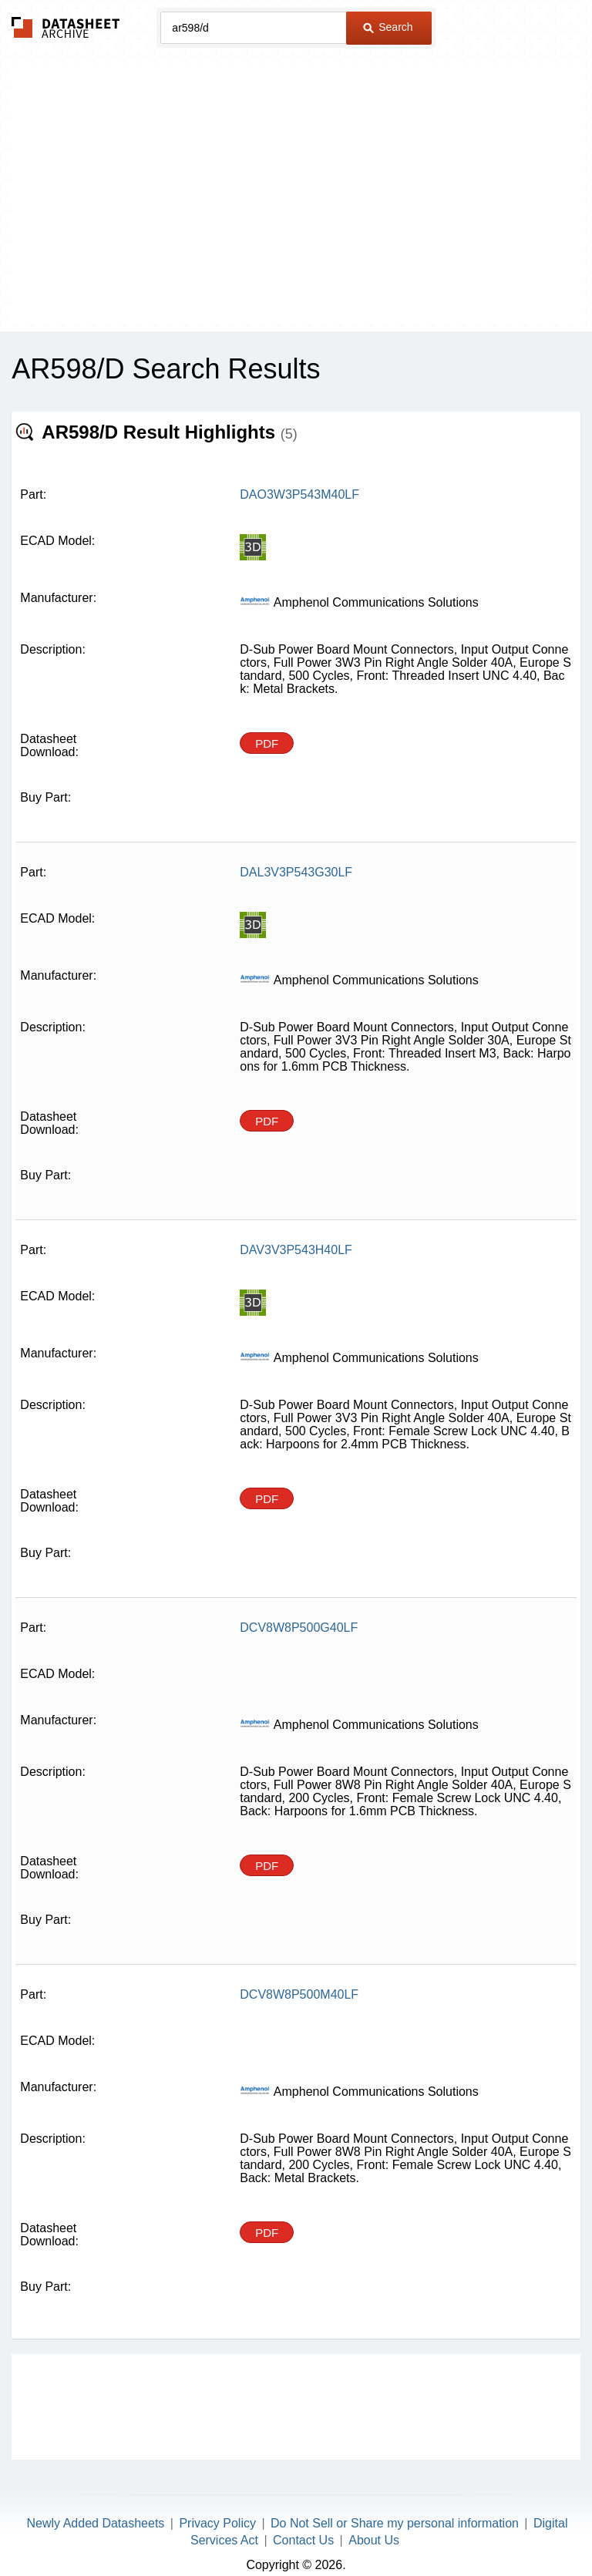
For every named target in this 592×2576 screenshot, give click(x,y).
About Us (373, 2518)
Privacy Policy (217, 2501)
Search (387, 27)
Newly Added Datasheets (96, 2501)
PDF (266, 743)
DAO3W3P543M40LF (299, 494)
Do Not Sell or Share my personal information (395, 2501)
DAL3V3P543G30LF (296, 872)
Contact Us (303, 2518)
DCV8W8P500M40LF (299, 1972)
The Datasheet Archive (66, 27)
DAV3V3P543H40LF (296, 1239)
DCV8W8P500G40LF (299, 1606)
